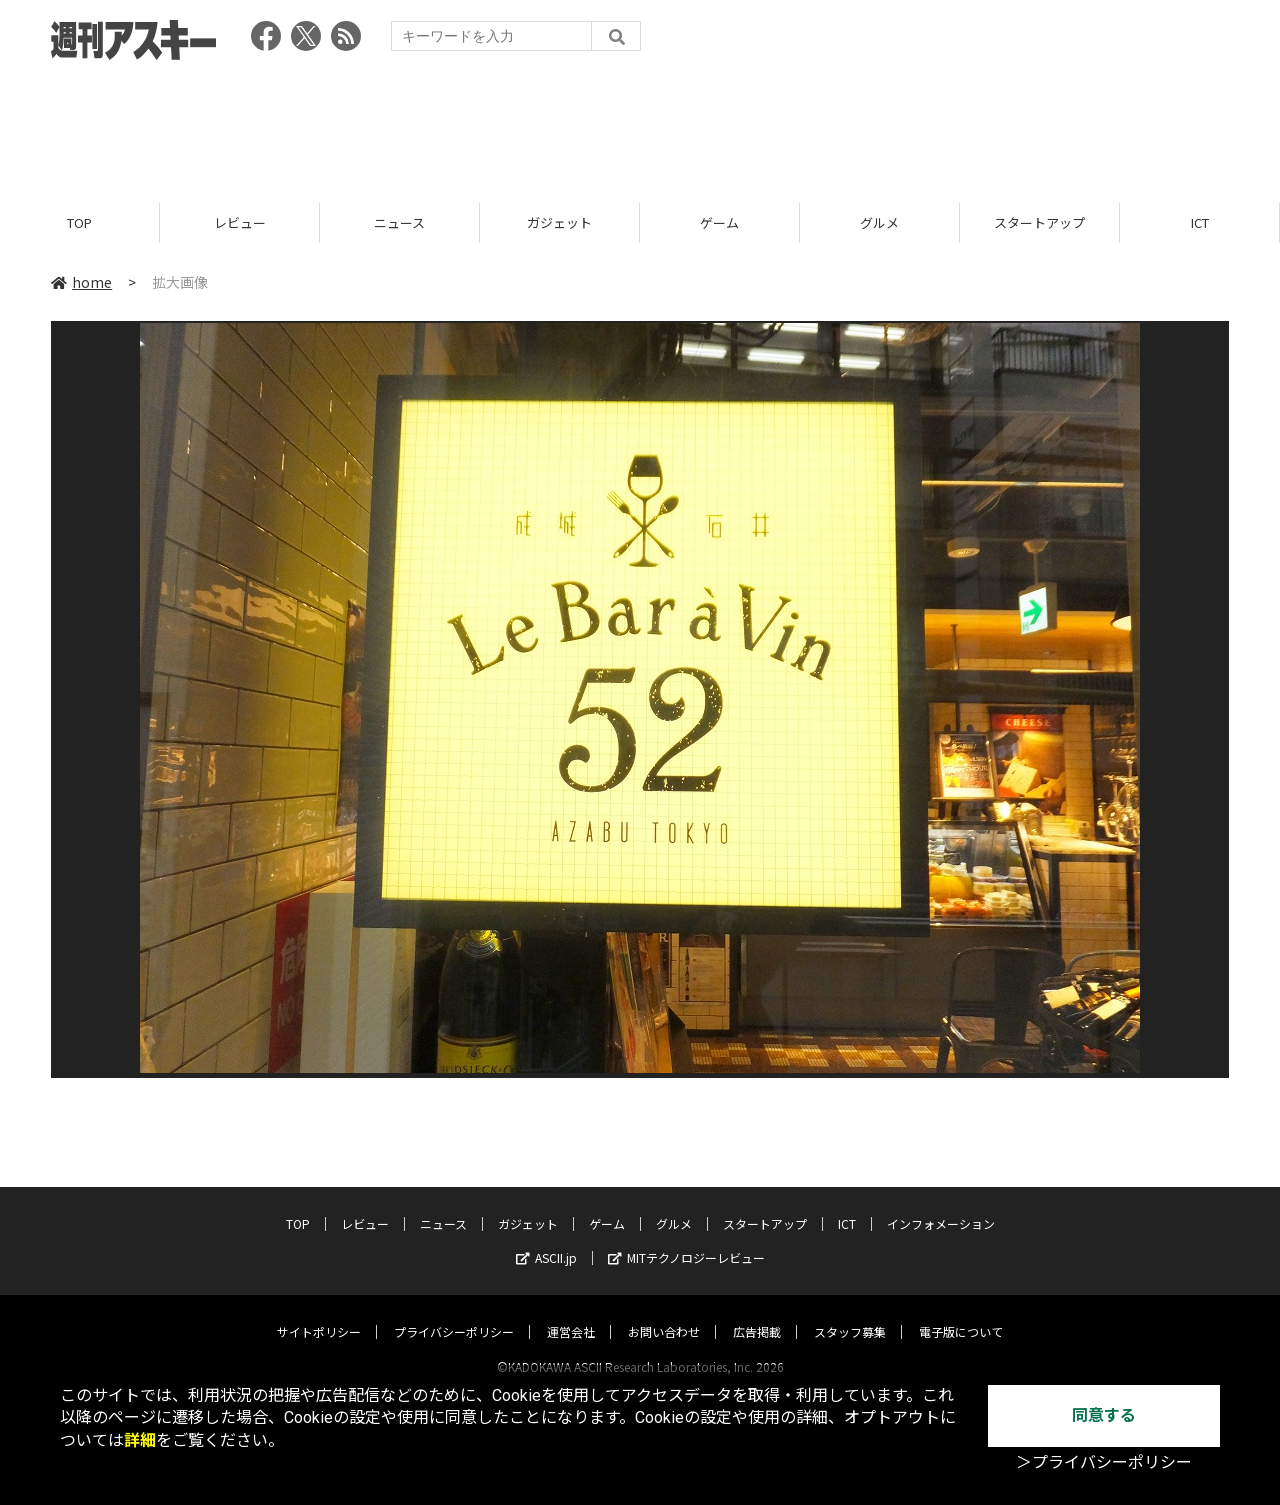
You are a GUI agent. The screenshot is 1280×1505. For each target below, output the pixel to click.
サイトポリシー (319, 1312)
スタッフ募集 (850, 1312)
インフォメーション (941, 1204)
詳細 (140, 1440)
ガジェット (559, 222)
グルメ (879, 222)
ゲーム (719, 222)
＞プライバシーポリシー (1104, 1462)
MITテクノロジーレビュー (686, 1238)
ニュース (399, 222)
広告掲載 (757, 1312)
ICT (1200, 222)
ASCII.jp (546, 1238)
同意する (1104, 1415)
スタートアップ (1039, 222)
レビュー (240, 222)
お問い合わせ (664, 1312)
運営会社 (571, 1312)
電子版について (961, 1312)
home (81, 282)
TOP (79, 222)
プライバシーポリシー (454, 1312)
